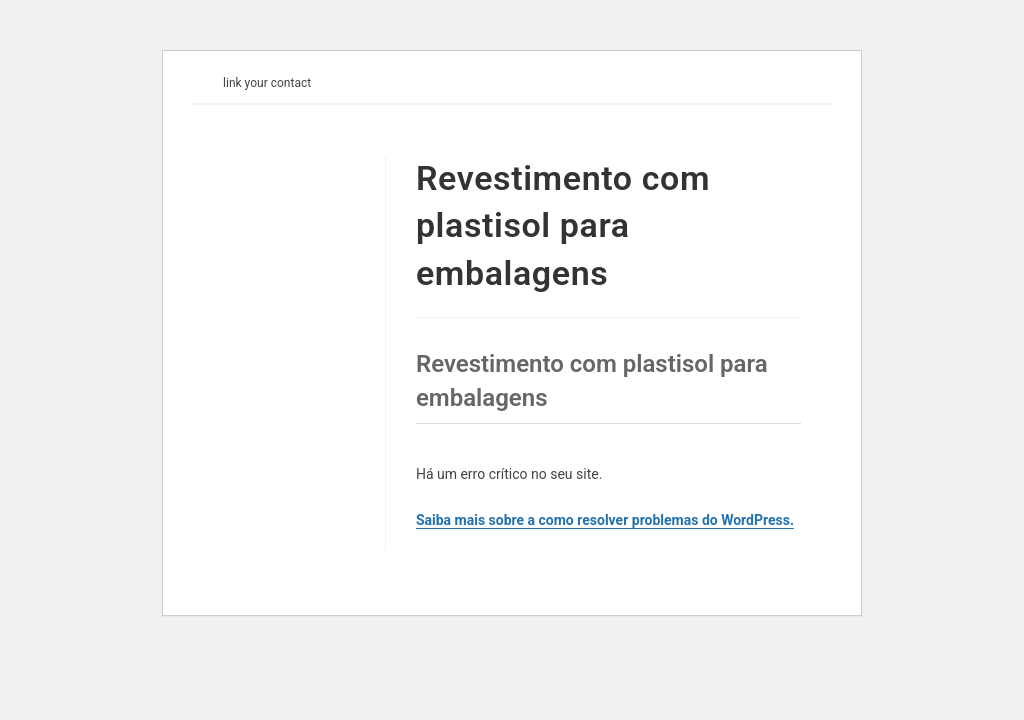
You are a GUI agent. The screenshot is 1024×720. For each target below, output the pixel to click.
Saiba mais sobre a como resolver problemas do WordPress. (605, 520)
